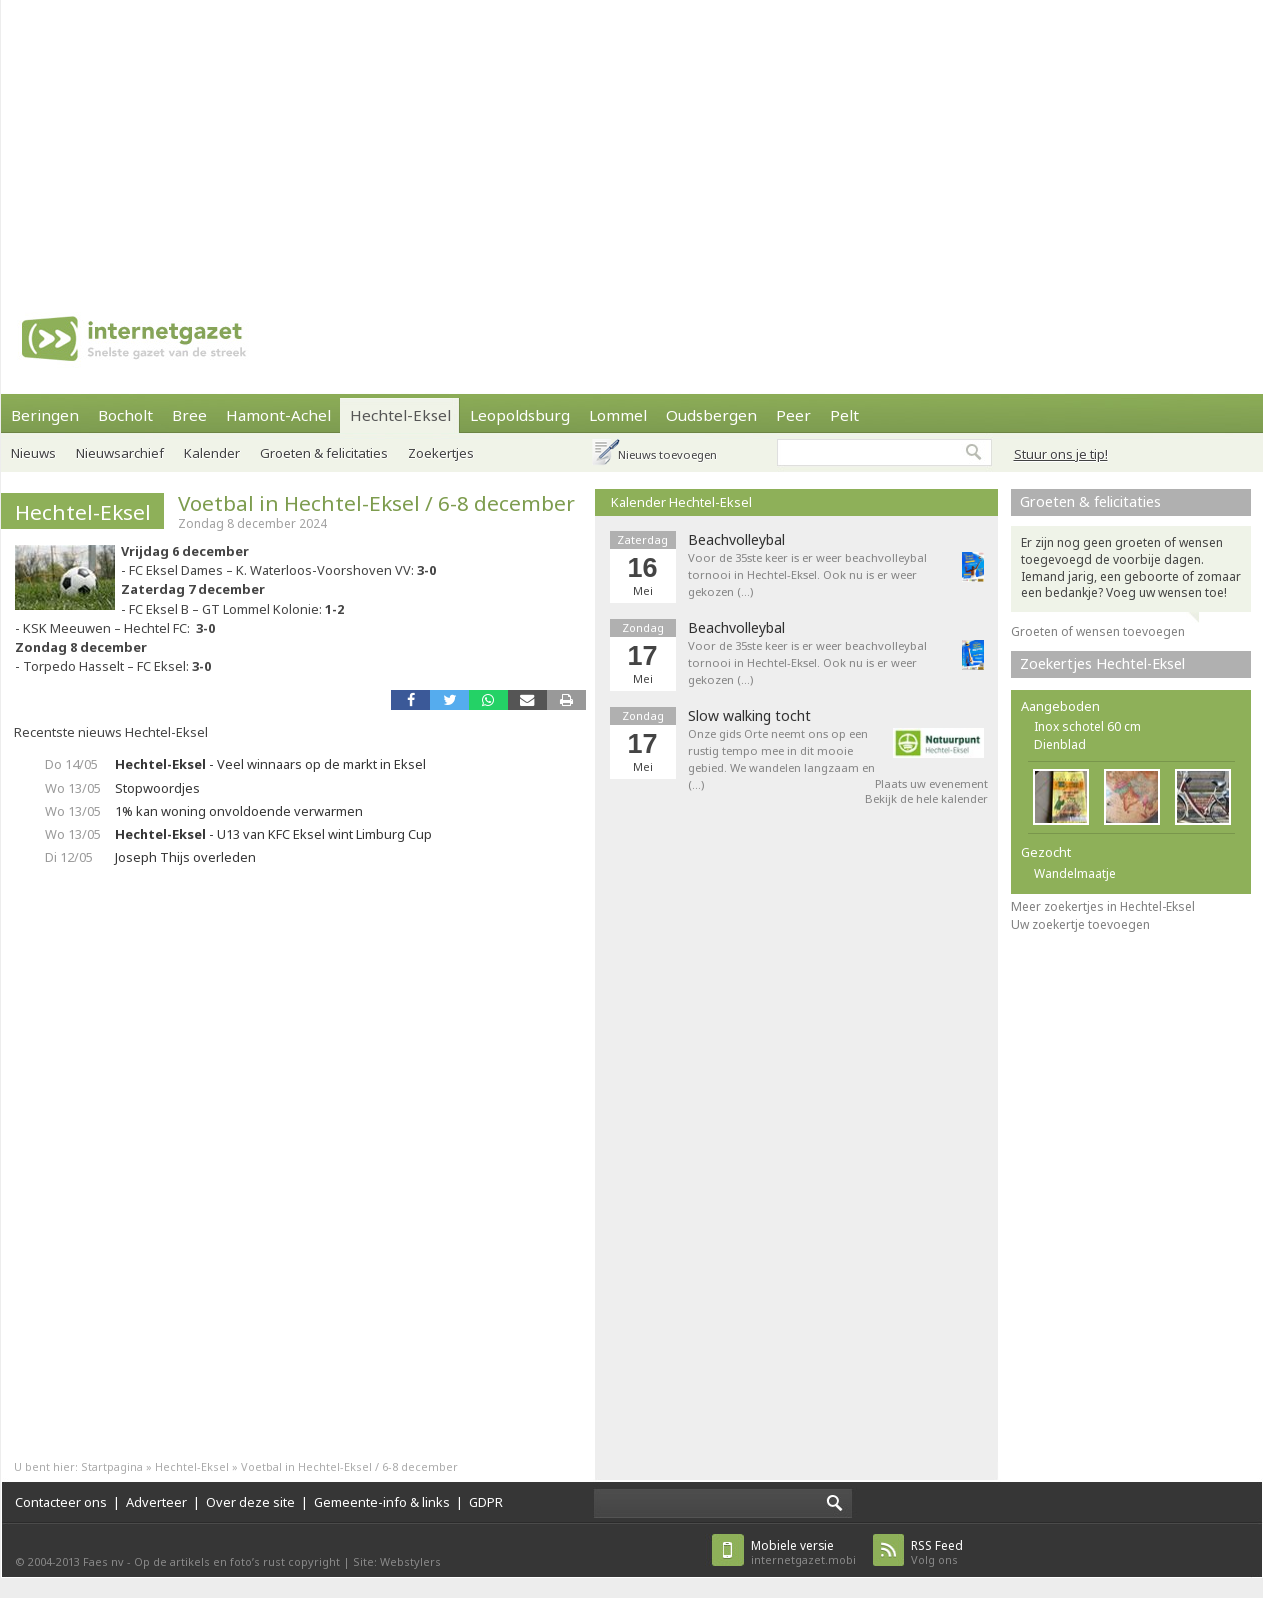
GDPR (486, 1502)
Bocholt (125, 415)
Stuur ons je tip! (1061, 454)
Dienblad (1060, 744)
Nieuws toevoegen (667, 454)
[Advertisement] (458, 140)
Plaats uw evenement (931, 783)
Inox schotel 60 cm (1087, 726)
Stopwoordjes (157, 788)
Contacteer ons (61, 1502)
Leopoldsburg (520, 415)
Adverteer (156, 1502)
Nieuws (33, 453)
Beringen (45, 415)
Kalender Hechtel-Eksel (681, 502)
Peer (793, 415)
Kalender (212, 453)
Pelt (844, 415)
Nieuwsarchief (120, 453)
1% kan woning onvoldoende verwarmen (239, 811)
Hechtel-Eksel (400, 415)
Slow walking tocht (749, 716)
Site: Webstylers (397, 1561)
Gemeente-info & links (382, 1502)
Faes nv (103, 1561)
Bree (189, 415)
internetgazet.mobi (803, 1552)
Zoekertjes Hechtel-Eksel (1102, 663)
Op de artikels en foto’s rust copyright (237, 1561)
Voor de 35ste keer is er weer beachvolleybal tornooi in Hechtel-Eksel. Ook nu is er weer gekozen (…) (807, 574)
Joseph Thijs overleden (185, 857)
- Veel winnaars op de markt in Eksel (270, 764)
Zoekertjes (441, 453)
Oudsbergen (711, 415)
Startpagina (112, 1466)
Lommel (618, 415)
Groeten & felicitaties (324, 453)
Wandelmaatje (1075, 873)
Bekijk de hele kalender (926, 798)
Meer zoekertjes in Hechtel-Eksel (1103, 906)
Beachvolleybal (736, 540)
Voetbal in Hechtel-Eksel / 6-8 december (376, 503)
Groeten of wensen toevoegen (1098, 631)
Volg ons (937, 1552)
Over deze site (250, 1502)
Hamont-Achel (278, 415)
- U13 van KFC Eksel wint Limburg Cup (273, 834)
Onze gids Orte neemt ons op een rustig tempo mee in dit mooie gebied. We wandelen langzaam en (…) (781, 758)
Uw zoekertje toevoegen (1080, 924)
